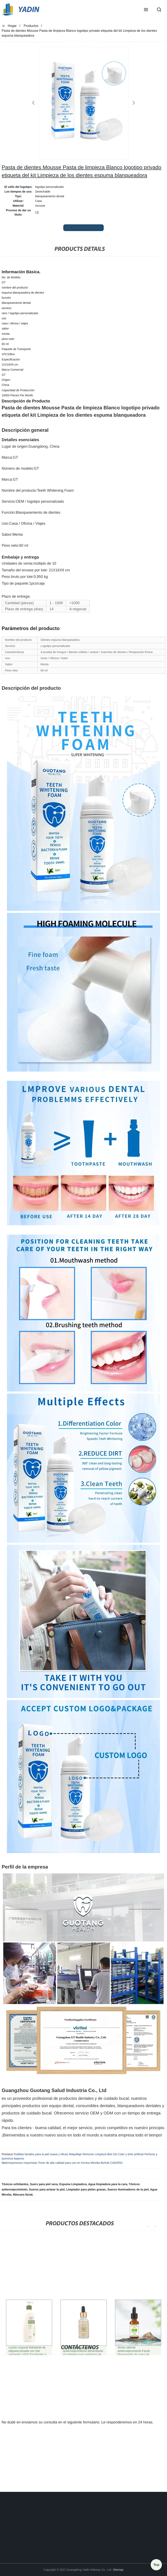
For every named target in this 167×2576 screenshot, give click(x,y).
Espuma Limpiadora (73, 2184)
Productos (31, 26)
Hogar (12, 26)
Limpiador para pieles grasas (86, 2189)
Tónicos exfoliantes (15, 2184)
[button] (146, 10)
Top (156, 2565)
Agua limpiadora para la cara (107, 2184)
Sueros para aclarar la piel (47, 2189)
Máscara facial (22, 2194)
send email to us (83, 228)
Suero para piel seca (44, 2184)
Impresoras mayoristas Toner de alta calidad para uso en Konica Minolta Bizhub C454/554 (65, 2162)
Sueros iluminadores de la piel (128, 2189)
